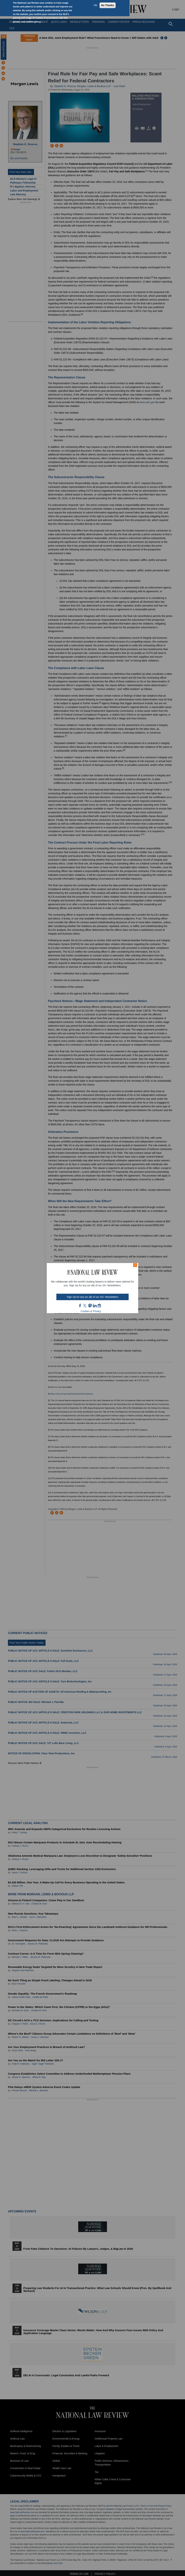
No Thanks (107, 5)
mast (90, 1305)
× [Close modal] (135, 1265)
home (99, 1305)
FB (80, 1305)
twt (85, 1305)
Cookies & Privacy (91, 1311)
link (95, 1305)
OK (95, 5)
